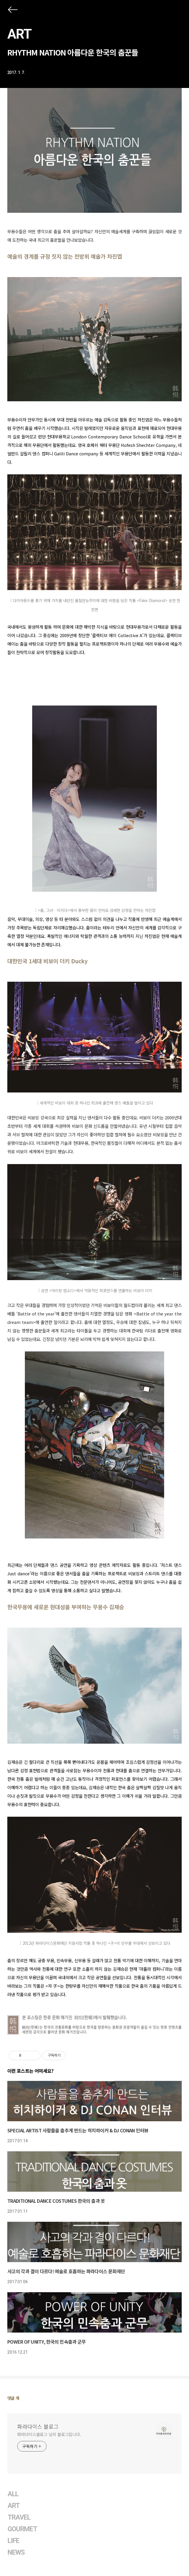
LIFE (13, 2541)
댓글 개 (13, 2398)
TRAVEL (19, 2517)
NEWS (16, 2552)
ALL (13, 2494)
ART (19, 34)
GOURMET (22, 2529)
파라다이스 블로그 (38, 2426)
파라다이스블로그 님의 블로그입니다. (49, 2434)
